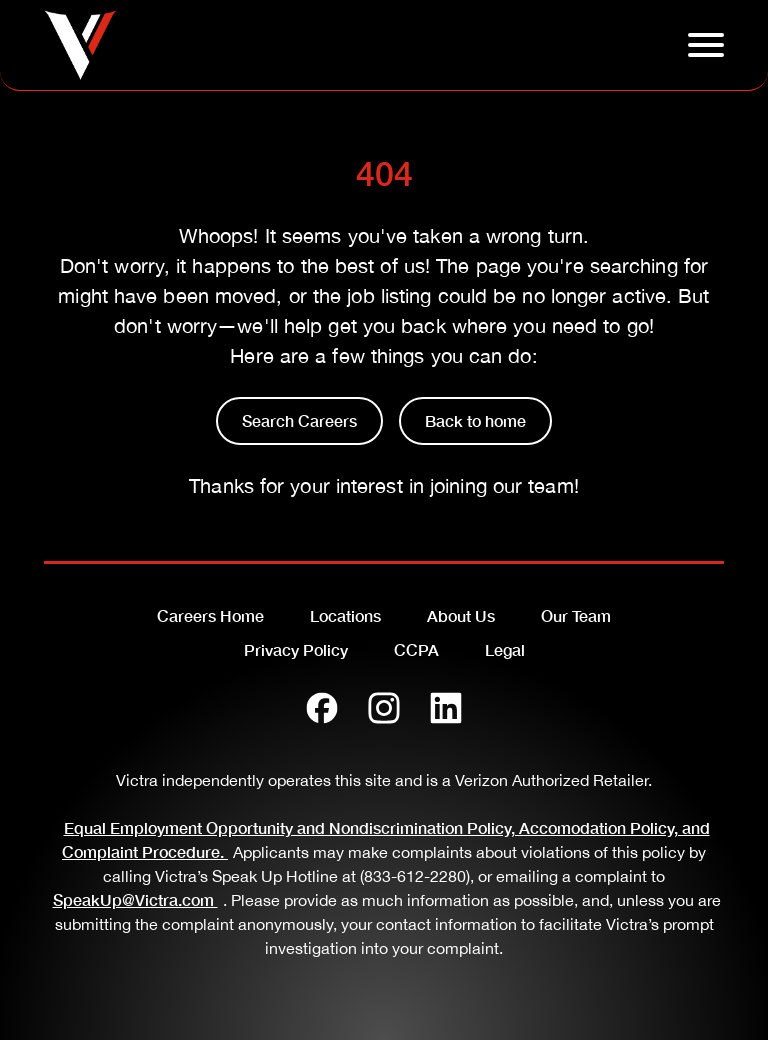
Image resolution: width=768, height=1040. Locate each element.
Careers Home (210, 615)
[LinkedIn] (446, 708)
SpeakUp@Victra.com (138, 899)
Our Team (576, 615)
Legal (505, 649)
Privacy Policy (296, 649)
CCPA (416, 649)
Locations (345, 615)
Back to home (475, 420)
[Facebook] (322, 708)
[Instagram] (384, 708)
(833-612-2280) (415, 876)
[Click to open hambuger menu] (706, 45)
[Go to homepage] (80, 45)
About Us (461, 615)
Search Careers (299, 420)
